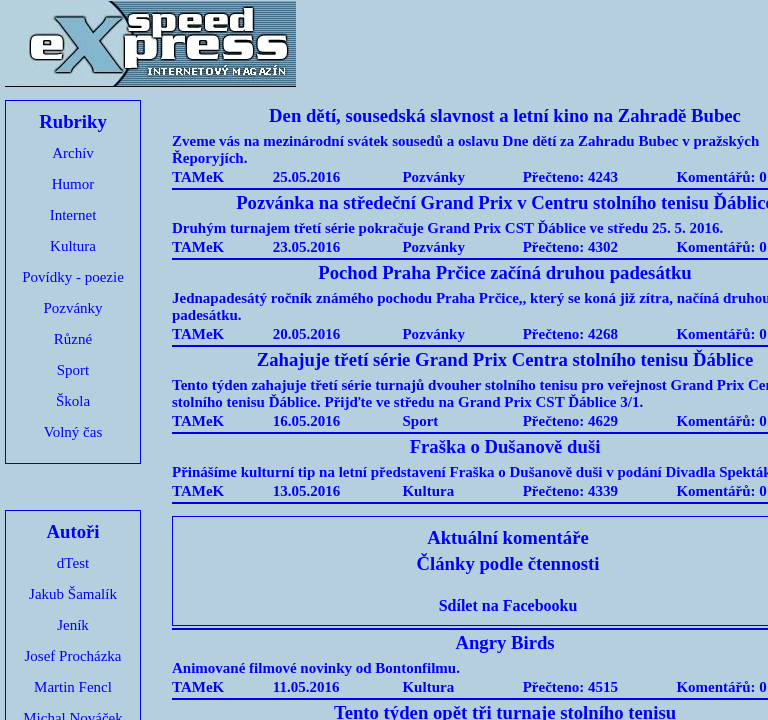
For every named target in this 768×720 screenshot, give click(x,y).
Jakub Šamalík (73, 594)
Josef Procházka (72, 656)
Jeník (73, 625)
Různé (73, 339)
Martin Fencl (73, 687)
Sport (73, 370)
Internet (73, 215)
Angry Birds (504, 642)
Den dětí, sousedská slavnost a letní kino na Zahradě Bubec (505, 115)
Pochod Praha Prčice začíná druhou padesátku (505, 272)
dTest (73, 563)
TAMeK (198, 177)
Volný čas (73, 432)
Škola (73, 401)
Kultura (73, 246)
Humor (73, 184)
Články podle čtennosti (508, 563)
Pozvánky (72, 308)
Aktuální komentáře (508, 537)
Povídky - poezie (73, 277)
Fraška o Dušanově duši (505, 446)
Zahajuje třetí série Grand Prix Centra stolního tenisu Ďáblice (505, 359)
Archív (73, 153)
